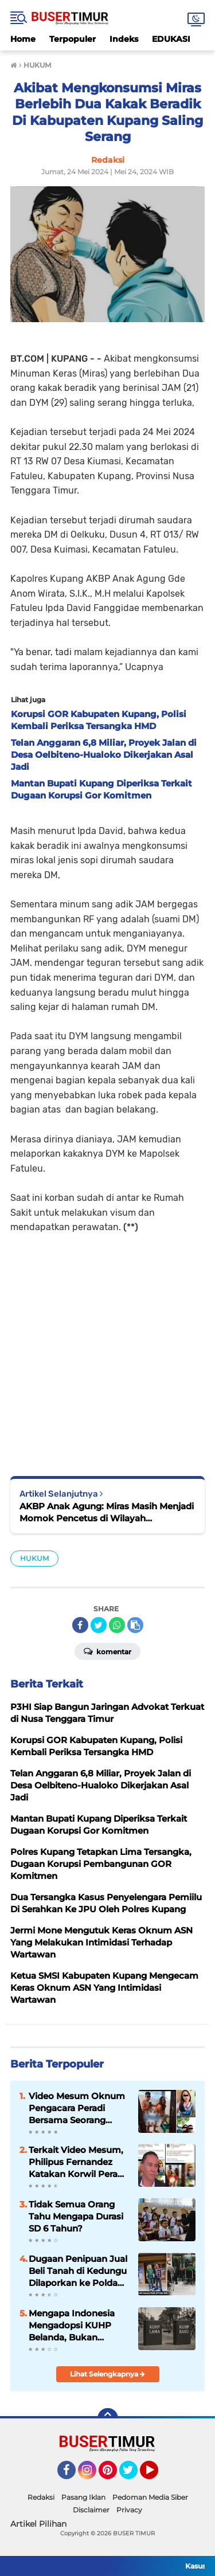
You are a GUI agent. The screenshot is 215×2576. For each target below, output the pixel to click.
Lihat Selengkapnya (107, 2374)
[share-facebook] (80, 1625)
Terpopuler (72, 39)
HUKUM (34, 1558)
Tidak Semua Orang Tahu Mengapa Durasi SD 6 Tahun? (76, 2216)
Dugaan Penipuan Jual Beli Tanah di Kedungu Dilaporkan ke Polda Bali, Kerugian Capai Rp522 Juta (78, 2271)
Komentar (107, 1651)
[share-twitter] (99, 1625)
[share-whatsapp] (117, 1625)
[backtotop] (107, 2418)
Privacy (129, 2509)
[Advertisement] (107, 1347)
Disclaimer (91, 2509)
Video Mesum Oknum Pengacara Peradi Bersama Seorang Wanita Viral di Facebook (77, 2108)
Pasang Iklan (83, 2497)
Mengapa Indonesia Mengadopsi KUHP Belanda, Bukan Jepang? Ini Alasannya (78, 2325)
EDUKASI (171, 39)
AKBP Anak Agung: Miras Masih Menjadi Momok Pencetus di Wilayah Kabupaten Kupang (106, 1512)
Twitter (133, 2475)
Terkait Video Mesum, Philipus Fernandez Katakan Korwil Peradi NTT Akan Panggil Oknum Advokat (77, 2162)
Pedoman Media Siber (150, 2497)
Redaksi (41, 2497)
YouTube (157, 2475)
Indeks (124, 39)
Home (23, 39)
